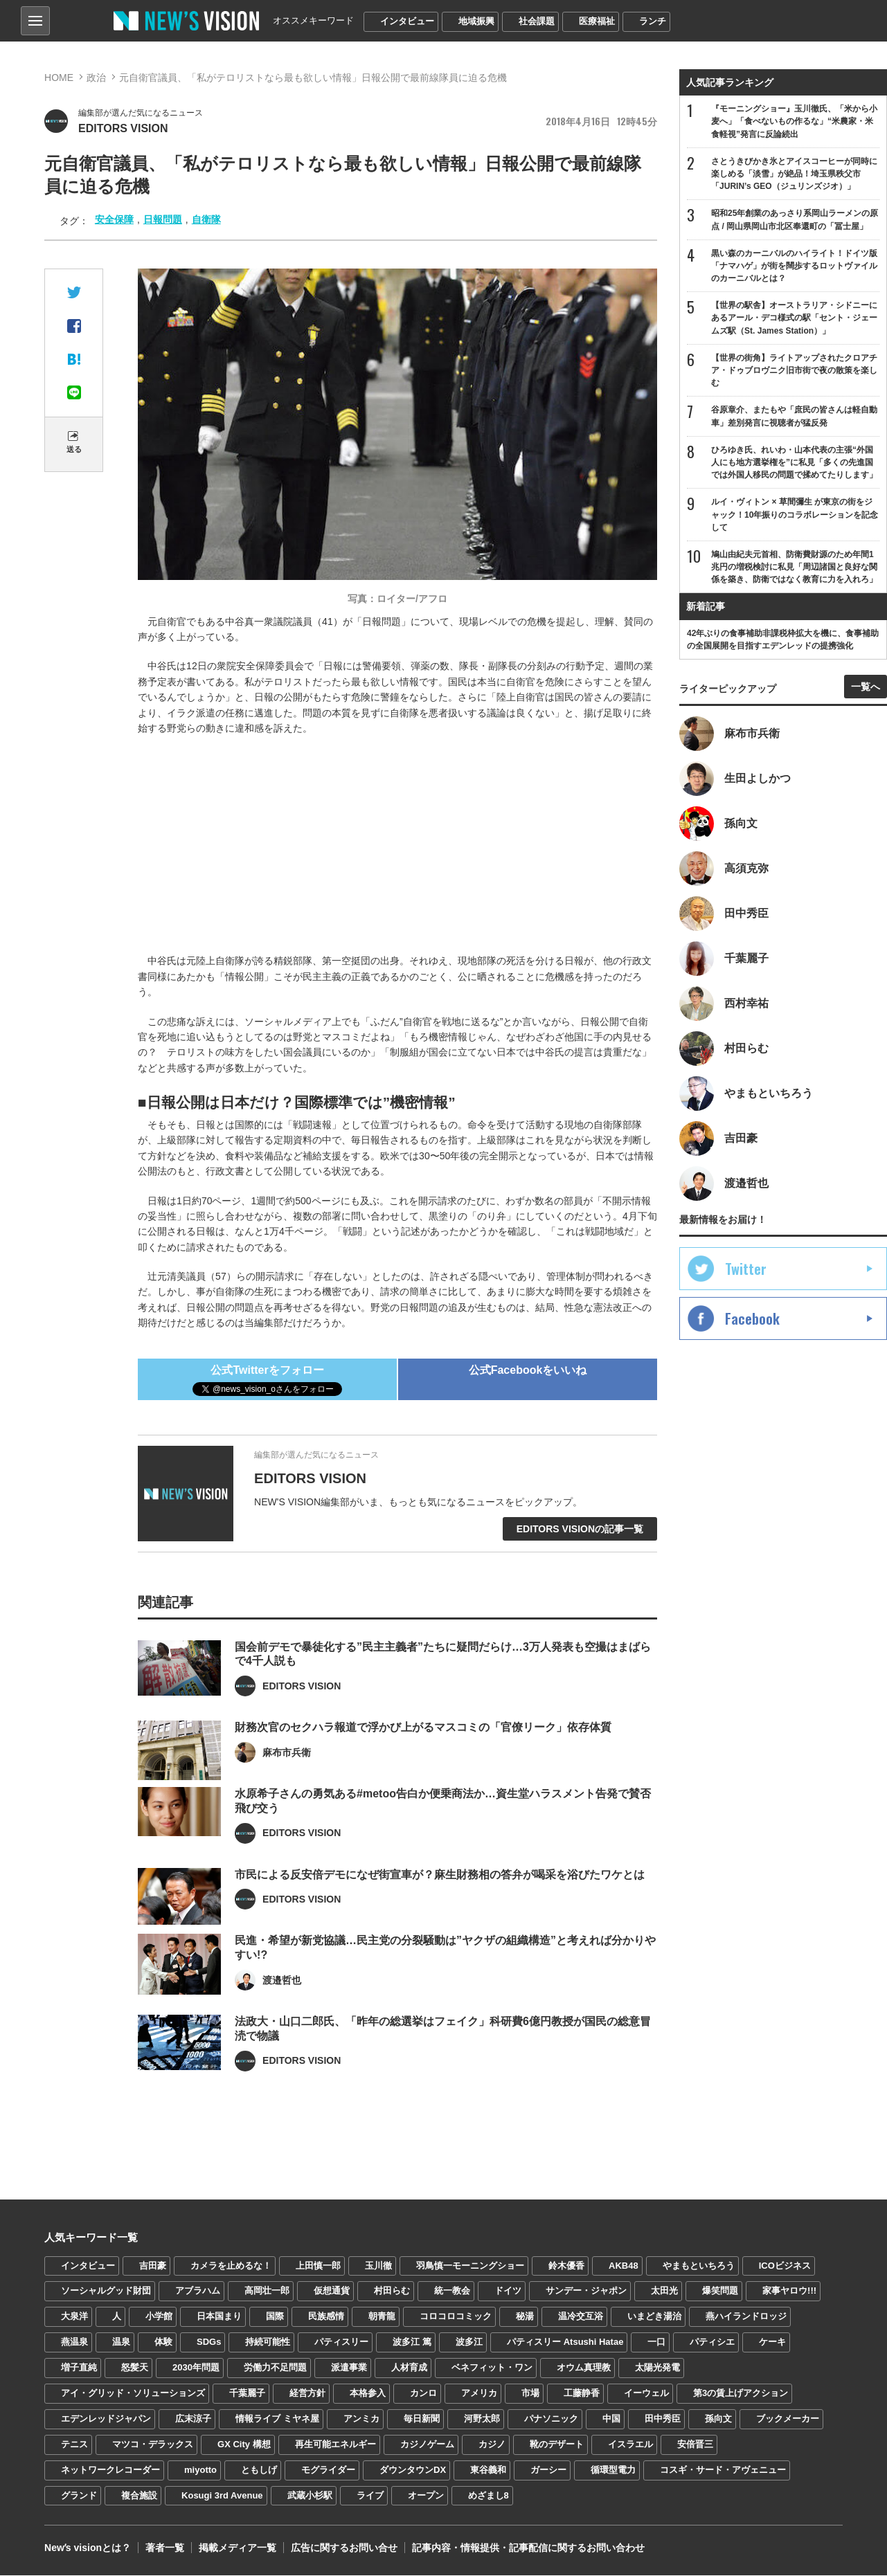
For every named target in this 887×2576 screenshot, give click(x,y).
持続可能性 (267, 2342)
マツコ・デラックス (152, 2444)
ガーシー (548, 2470)
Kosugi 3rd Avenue (222, 2495)
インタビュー (407, 21)
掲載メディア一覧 (237, 2548)
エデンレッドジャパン (106, 2418)
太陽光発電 (657, 2367)
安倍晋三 (695, 2444)
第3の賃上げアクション (740, 2393)
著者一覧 (164, 2548)
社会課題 (537, 21)
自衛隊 (206, 219)
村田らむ (392, 2291)
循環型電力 (613, 2470)
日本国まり (219, 2316)
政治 (96, 77)
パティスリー (341, 2342)
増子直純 (79, 2367)
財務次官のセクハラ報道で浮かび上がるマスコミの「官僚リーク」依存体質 (423, 1768)
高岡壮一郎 (266, 2291)
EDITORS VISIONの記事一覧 (580, 1528)
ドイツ (507, 2291)
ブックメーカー (787, 2418)
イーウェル (646, 2393)
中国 (611, 2418)
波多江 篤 (412, 2342)
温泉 (121, 2342)
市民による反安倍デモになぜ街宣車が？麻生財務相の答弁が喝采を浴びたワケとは (440, 1915)
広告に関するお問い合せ (344, 2548)
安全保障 (114, 219)
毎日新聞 (422, 2418)
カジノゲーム (427, 2444)
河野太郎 (482, 2418)
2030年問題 (195, 2367)
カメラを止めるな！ (230, 2265)
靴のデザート (557, 2444)
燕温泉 (74, 2342)
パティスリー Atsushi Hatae (565, 2342)
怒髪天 (134, 2367)
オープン (426, 2495)
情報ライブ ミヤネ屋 (277, 2418)
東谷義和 (488, 2470)
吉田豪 (152, 2265)
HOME (58, 77)
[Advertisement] (408, 846)
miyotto (200, 2470)
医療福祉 (597, 21)
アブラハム (197, 2291)
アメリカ (479, 2393)
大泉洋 (74, 2316)
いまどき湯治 (654, 2316)
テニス (74, 2444)
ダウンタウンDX (412, 2470)
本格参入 (368, 2393)
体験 (163, 2342)
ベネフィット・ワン (491, 2367)
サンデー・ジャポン (586, 2291)
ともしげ (259, 2470)
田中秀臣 (663, 2418)
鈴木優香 (566, 2265)
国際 (275, 2316)
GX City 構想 (244, 2444)
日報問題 (162, 219)
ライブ (370, 2495)
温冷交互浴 (580, 2316)
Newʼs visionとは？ (87, 2548)
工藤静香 (582, 2393)
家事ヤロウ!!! (789, 2291)
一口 (656, 2342)
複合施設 (139, 2495)
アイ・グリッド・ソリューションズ (133, 2393)
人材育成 (409, 2367)
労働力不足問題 (275, 2367)
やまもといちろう (699, 2265)
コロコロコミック (456, 2316)
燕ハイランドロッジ (746, 2316)
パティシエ (712, 2342)
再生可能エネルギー (335, 2444)
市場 (530, 2393)
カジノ (491, 2444)
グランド (79, 2495)
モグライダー (328, 2470)
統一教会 (452, 2291)
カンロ (423, 2393)
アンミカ (361, 2418)
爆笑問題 (720, 2291)
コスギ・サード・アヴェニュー (723, 2470)
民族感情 (326, 2316)
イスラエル (630, 2444)
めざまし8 (488, 2495)
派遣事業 (349, 2367)
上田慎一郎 (318, 2265)
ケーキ (772, 2342)
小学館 (158, 2316)
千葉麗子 (247, 2393)
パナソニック (551, 2418)
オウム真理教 (584, 2367)
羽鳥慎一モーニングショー (470, 2265)
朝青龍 (381, 2316)
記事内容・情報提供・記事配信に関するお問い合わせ (528, 2548)
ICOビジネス (785, 2265)
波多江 (469, 2342)
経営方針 (307, 2393)
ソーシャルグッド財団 (106, 2291)
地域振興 (476, 21)
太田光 (664, 2291)
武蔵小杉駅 (309, 2495)
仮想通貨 (332, 2291)
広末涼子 (193, 2418)
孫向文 (718, 2418)
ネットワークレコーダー (110, 2470)
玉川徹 (378, 2265)
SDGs (209, 2342)
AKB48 (623, 2265)
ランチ (652, 21)
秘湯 (525, 2316)
